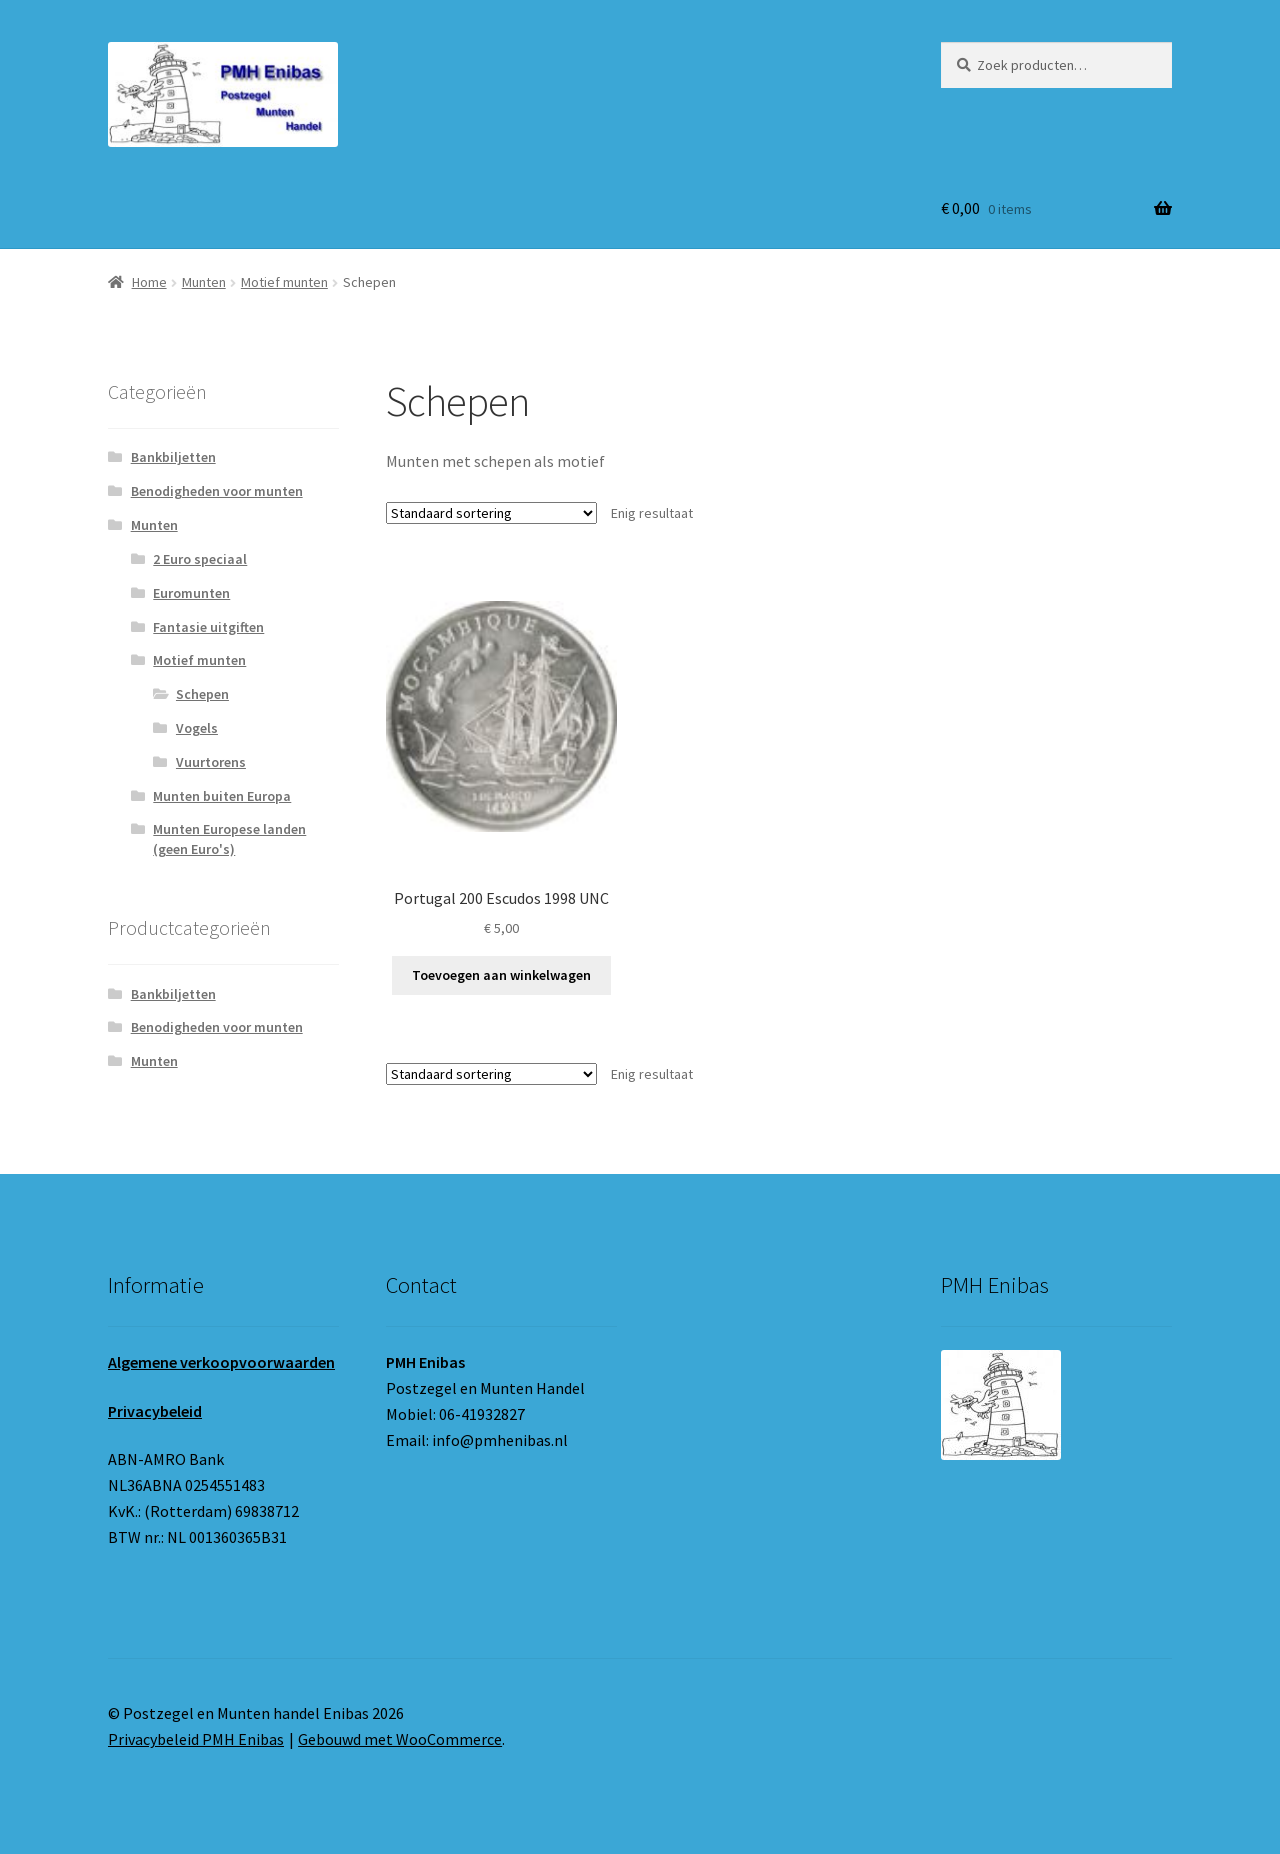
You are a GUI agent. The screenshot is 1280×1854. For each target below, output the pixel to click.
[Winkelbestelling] (491, 513)
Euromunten (191, 593)
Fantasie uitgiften (208, 627)
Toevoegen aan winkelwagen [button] (501, 975)
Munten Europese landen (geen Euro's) (229, 839)
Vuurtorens (211, 762)
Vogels (197, 728)
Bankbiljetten (173, 457)
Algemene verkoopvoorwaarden (221, 1362)
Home (149, 282)
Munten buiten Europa (222, 796)
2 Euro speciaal (200, 559)
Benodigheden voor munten (217, 491)
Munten (204, 282)
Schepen (202, 694)
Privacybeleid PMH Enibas (196, 1739)
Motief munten (284, 282)
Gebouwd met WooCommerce (400, 1739)
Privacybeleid (155, 1411)
